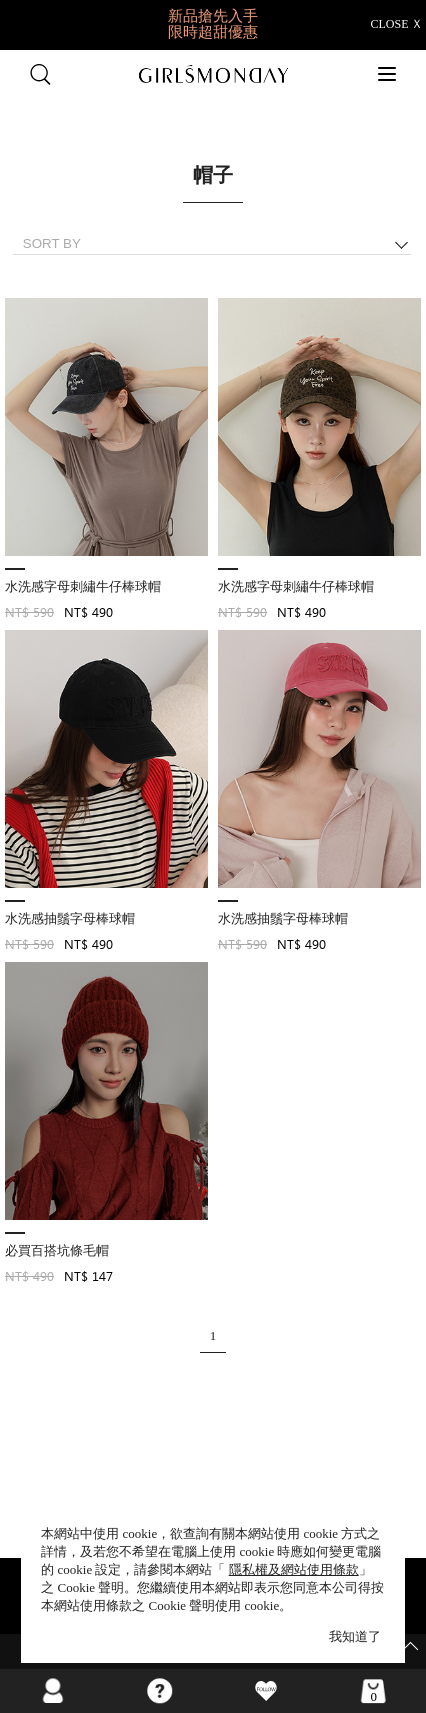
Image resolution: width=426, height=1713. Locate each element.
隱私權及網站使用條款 (294, 1569)
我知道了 (355, 1636)
